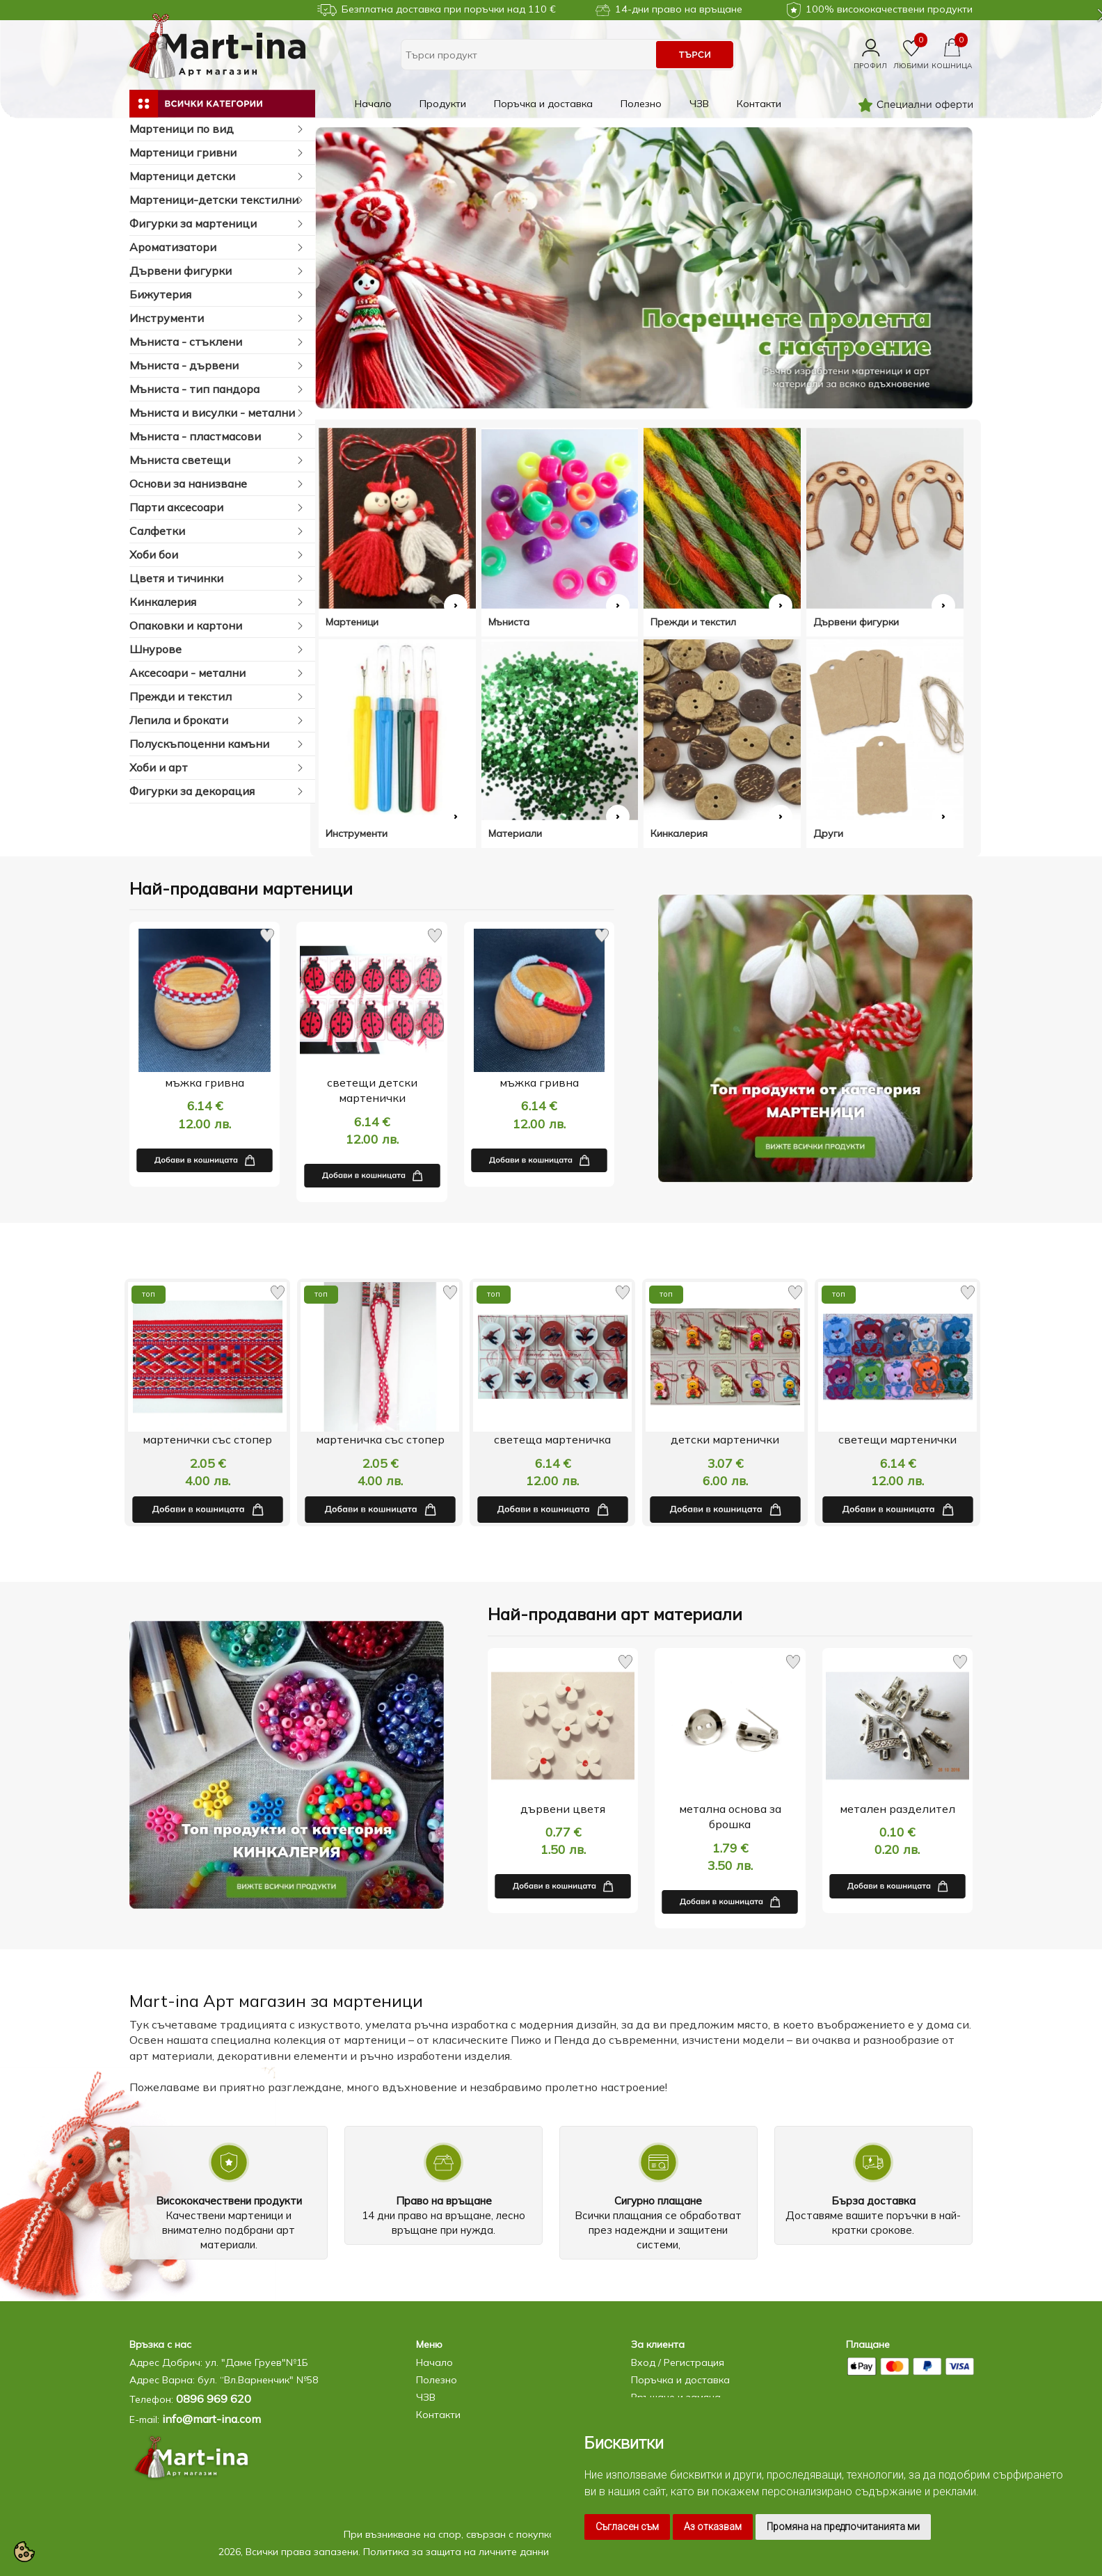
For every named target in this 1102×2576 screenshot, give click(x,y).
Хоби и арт (217, 767)
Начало (373, 103)
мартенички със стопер (380, 1439)
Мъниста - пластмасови (217, 436)
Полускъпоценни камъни (217, 744)
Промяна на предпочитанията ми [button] (843, 2526)
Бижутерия (217, 294)
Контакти (759, 103)
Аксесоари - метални (217, 673)
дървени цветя (562, 1809)
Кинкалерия (217, 602)
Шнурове (217, 649)
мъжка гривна (204, 1082)
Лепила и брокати (217, 720)
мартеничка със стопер (552, 1439)
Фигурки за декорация (217, 791)
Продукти (443, 103)
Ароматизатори (217, 247)
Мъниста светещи (217, 460)
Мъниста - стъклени (217, 342)
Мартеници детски (217, 176)
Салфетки (217, 531)
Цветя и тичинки (217, 578)
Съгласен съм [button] (627, 2526)
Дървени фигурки (217, 271)
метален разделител (897, 1809)
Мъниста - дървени (217, 365)
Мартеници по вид (217, 129)
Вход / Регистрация (677, 2362)
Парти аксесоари (217, 507)
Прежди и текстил (217, 696)
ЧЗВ (699, 103)
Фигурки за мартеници (217, 223)
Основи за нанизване (217, 484)
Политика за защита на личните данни (456, 2551)
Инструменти (217, 318)
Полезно (641, 103)
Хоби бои (217, 554)
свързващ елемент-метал (208, 1439)
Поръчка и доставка (543, 103)
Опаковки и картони (217, 625)
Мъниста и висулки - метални (217, 413)
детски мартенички (897, 1439)
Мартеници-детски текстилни (217, 200)
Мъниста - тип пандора (217, 389)
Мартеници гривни (217, 152)
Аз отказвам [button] (713, 2526)
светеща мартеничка (724, 1439)
